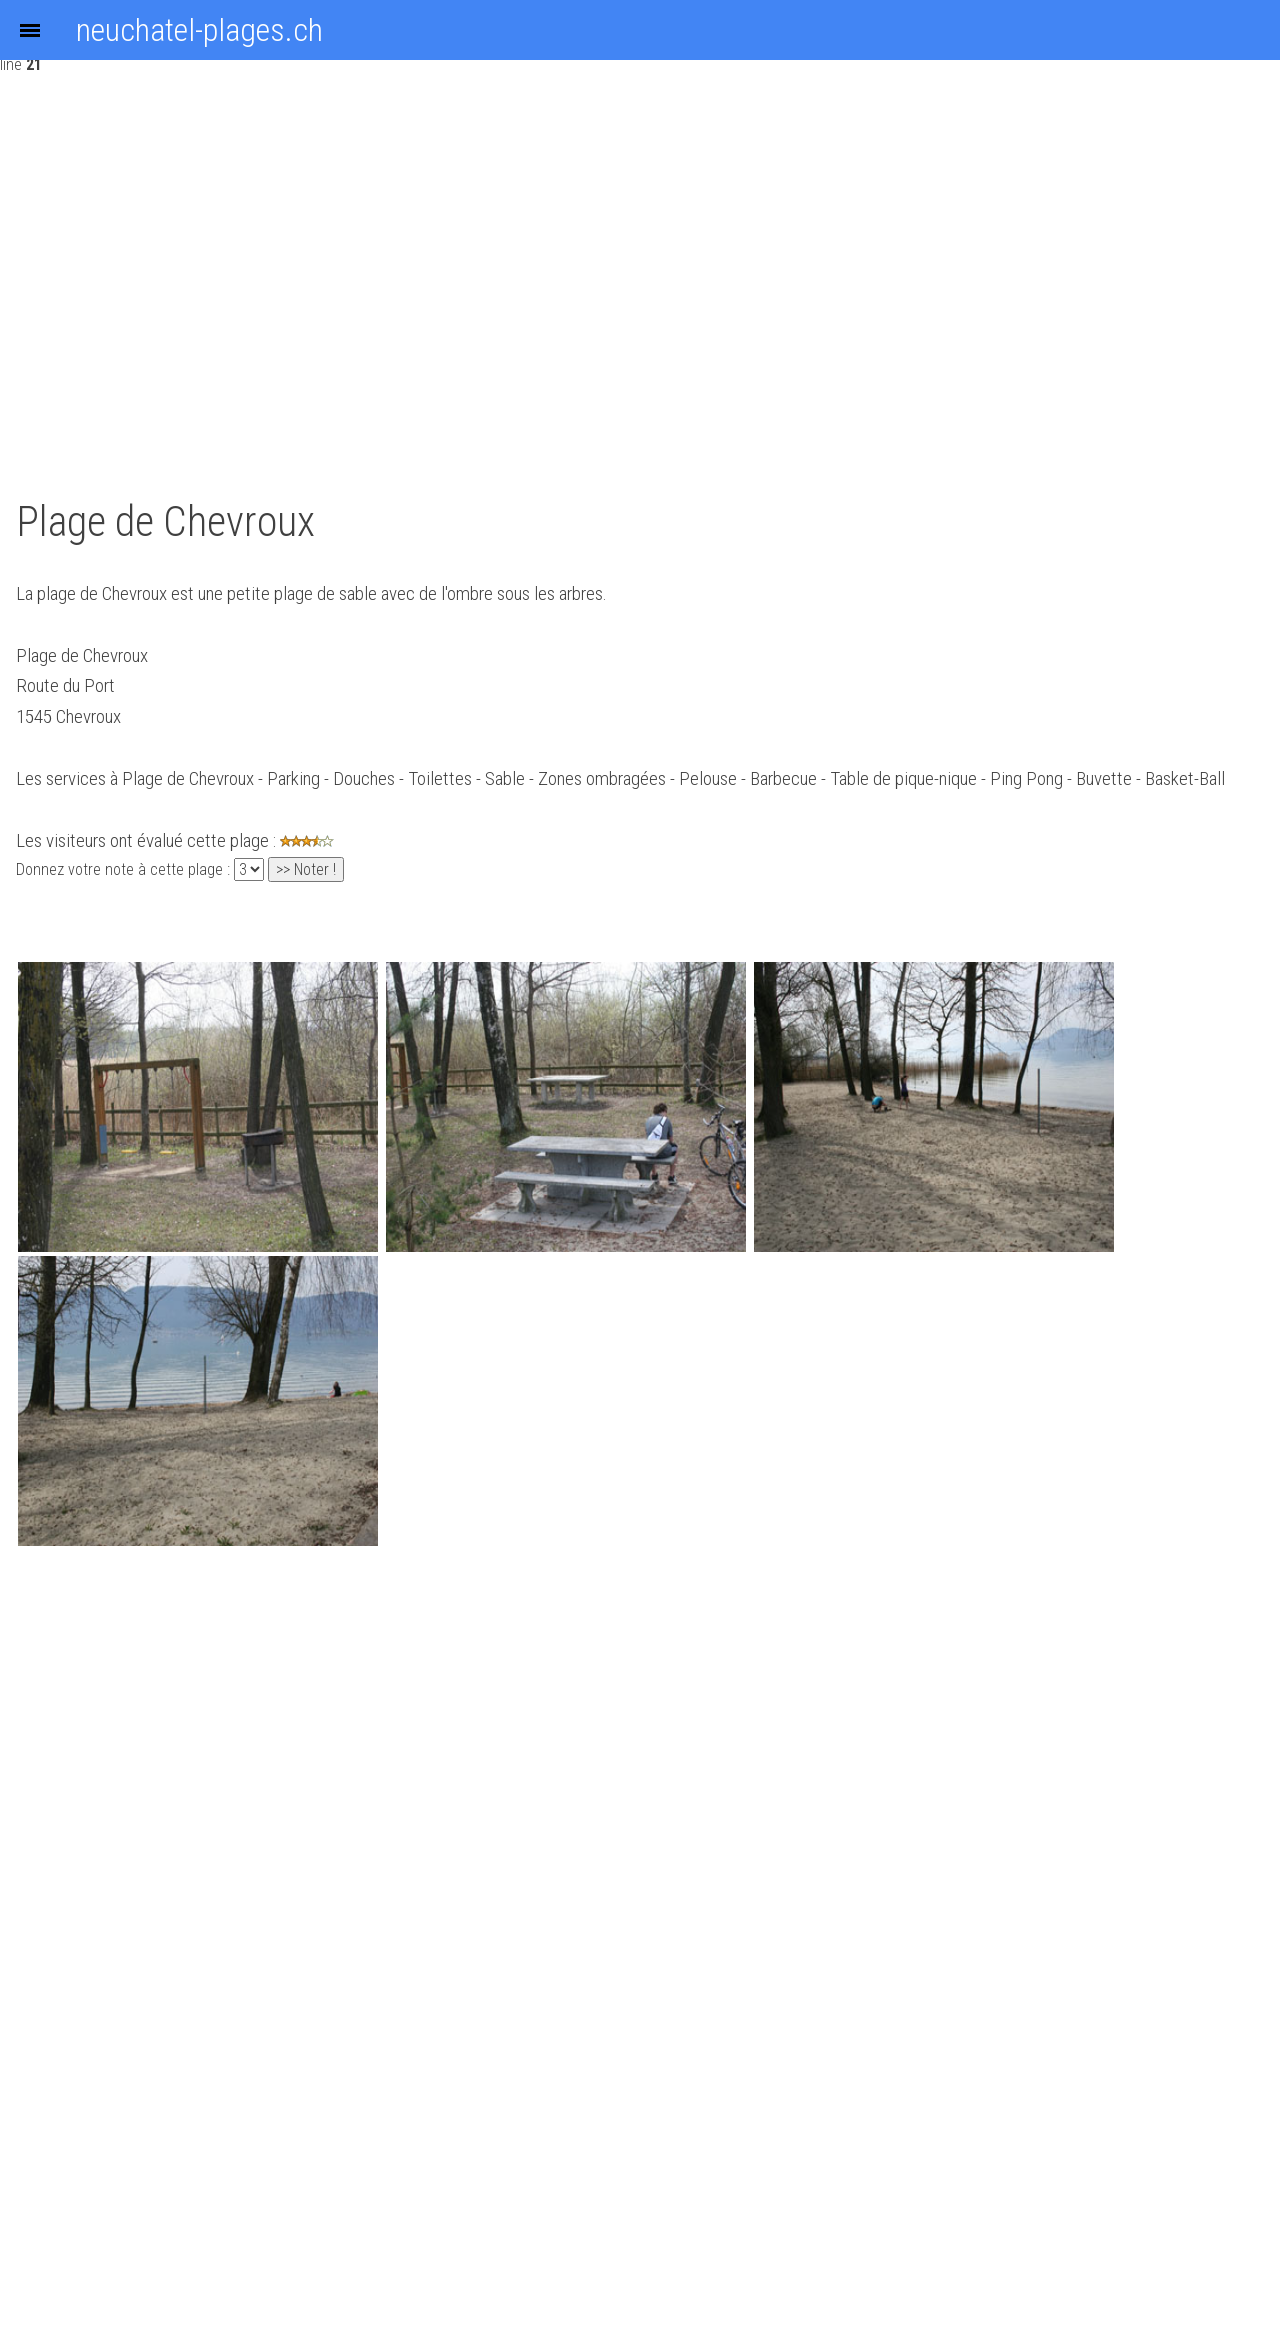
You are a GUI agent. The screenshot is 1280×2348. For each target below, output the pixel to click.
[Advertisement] (432, 278)
